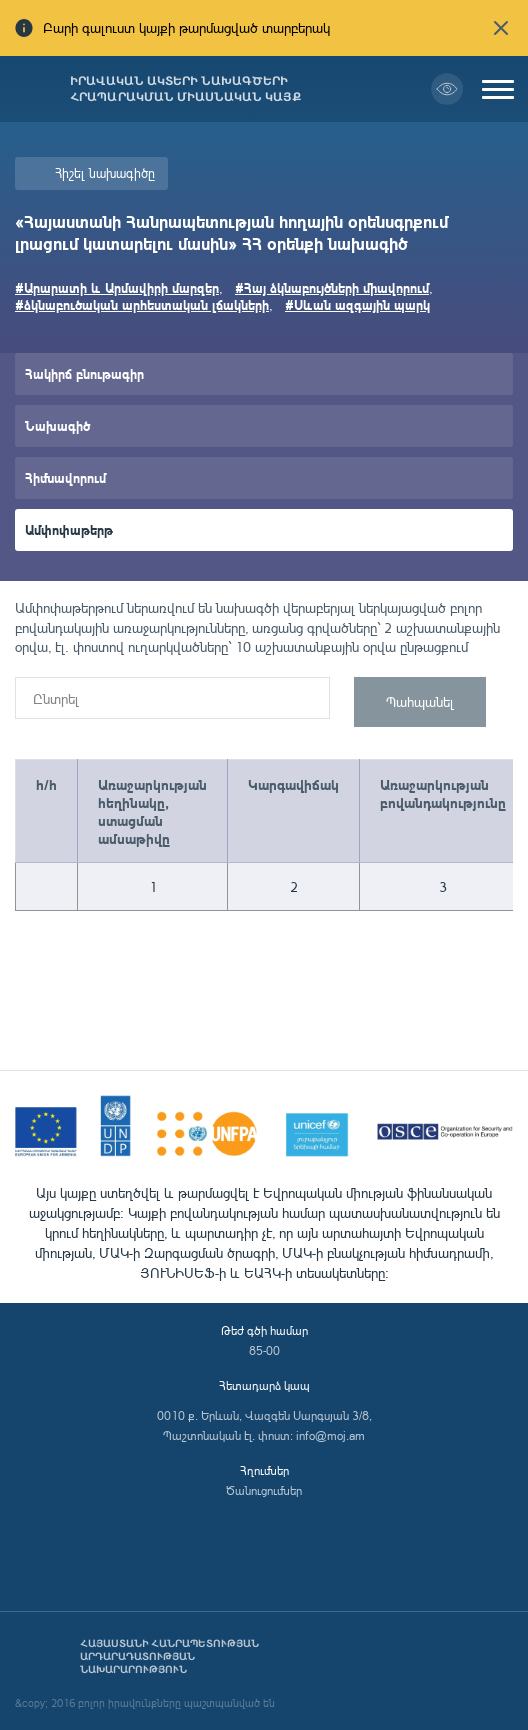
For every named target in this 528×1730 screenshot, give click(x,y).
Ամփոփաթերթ (69, 529)
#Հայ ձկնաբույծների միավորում (332, 287)
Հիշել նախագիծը (105, 173)
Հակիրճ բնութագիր (84, 373)
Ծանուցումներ (264, 1490)
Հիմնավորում (65, 477)
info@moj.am (330, 1435)
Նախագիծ (57, 425)
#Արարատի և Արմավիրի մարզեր (117, 287)
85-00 (264, 1350)
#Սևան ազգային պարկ (357, 304)
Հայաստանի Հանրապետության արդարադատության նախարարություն (169, 1656)
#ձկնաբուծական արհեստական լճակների (142, 304)
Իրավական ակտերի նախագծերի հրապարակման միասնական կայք (185, 89)
